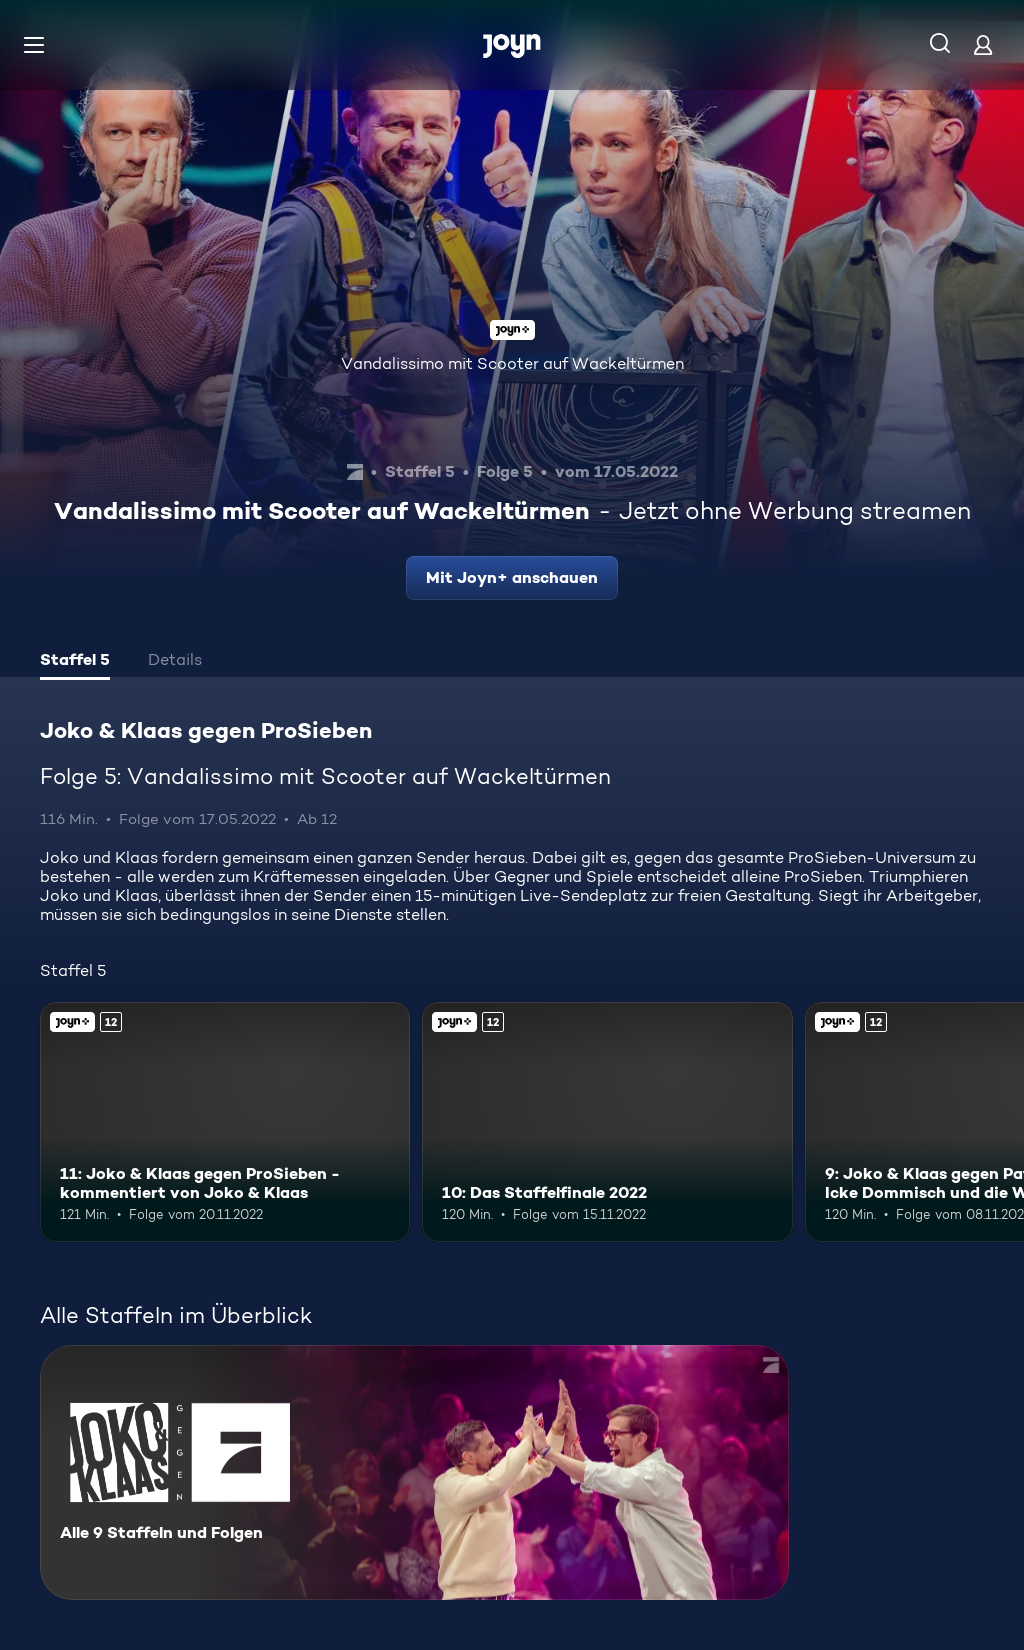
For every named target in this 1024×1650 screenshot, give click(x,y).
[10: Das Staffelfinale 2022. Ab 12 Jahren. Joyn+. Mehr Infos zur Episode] (607, 1122)
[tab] (75, 662)
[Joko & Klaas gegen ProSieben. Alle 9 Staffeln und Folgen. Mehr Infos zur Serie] (414, 1472)
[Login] (983, 44)
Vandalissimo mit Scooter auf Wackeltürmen (512, 363)
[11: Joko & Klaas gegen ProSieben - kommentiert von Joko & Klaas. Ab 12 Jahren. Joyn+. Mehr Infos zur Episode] (225, 1122)
